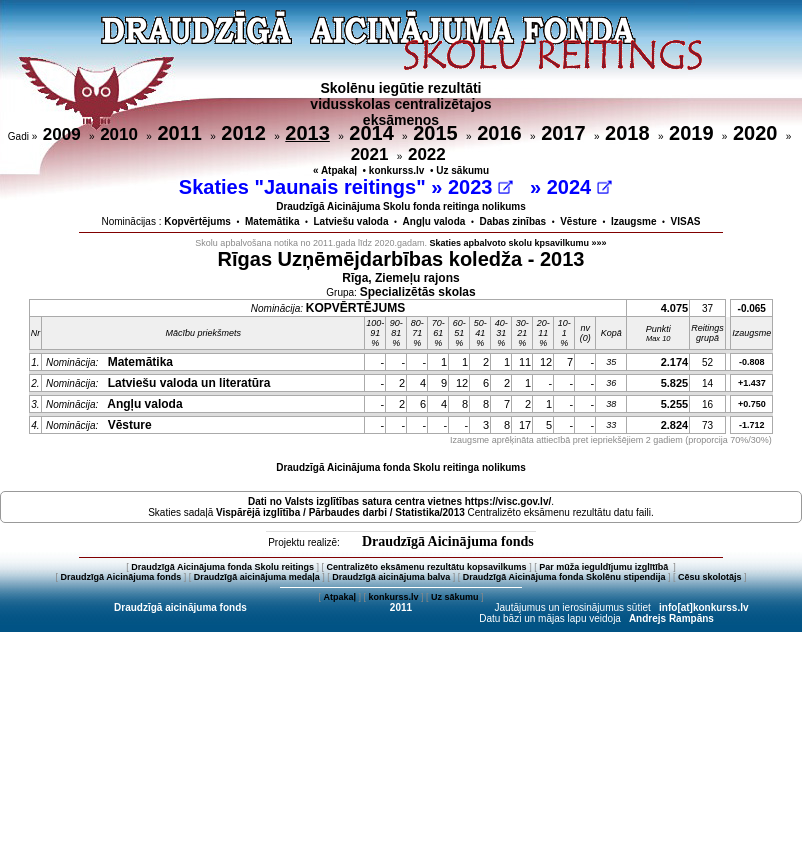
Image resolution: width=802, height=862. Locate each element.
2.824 (675, 425)
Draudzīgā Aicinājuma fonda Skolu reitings (222, 567)
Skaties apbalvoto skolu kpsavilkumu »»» (518, 243)
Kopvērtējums (197, 221)
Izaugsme (634, 221)
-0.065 (752, 308)
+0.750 (752, 404)
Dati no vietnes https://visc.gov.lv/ (399, 501)
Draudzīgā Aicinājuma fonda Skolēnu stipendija (564, 577)
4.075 (675, 308)
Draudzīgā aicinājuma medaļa (257, 577)
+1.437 (752, 383)
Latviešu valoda (351, 221)
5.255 (675, 404)
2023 (480, 187)
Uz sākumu (462, 170)
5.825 (675, 383)
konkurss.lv (397, 170)
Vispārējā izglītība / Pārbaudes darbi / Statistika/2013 (340, 512)
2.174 (675, 362)
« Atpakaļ (335, 170)
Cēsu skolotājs (710, 577)
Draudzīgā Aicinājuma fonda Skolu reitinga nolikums (401, 467)
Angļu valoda (434, 221)
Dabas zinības (512, 221)
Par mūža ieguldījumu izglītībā (605, 567)
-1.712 (752, 425)
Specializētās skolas (418, 292)
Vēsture (578, 221)
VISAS (686, 221)
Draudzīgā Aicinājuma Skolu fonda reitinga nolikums (401, 206)
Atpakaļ (339, 597)
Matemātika (272, 221)
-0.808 (752, 362)
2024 (579, 187)
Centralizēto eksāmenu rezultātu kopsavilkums (427, 567)
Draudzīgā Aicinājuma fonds (448, 541)
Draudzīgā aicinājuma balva (391, 577)
